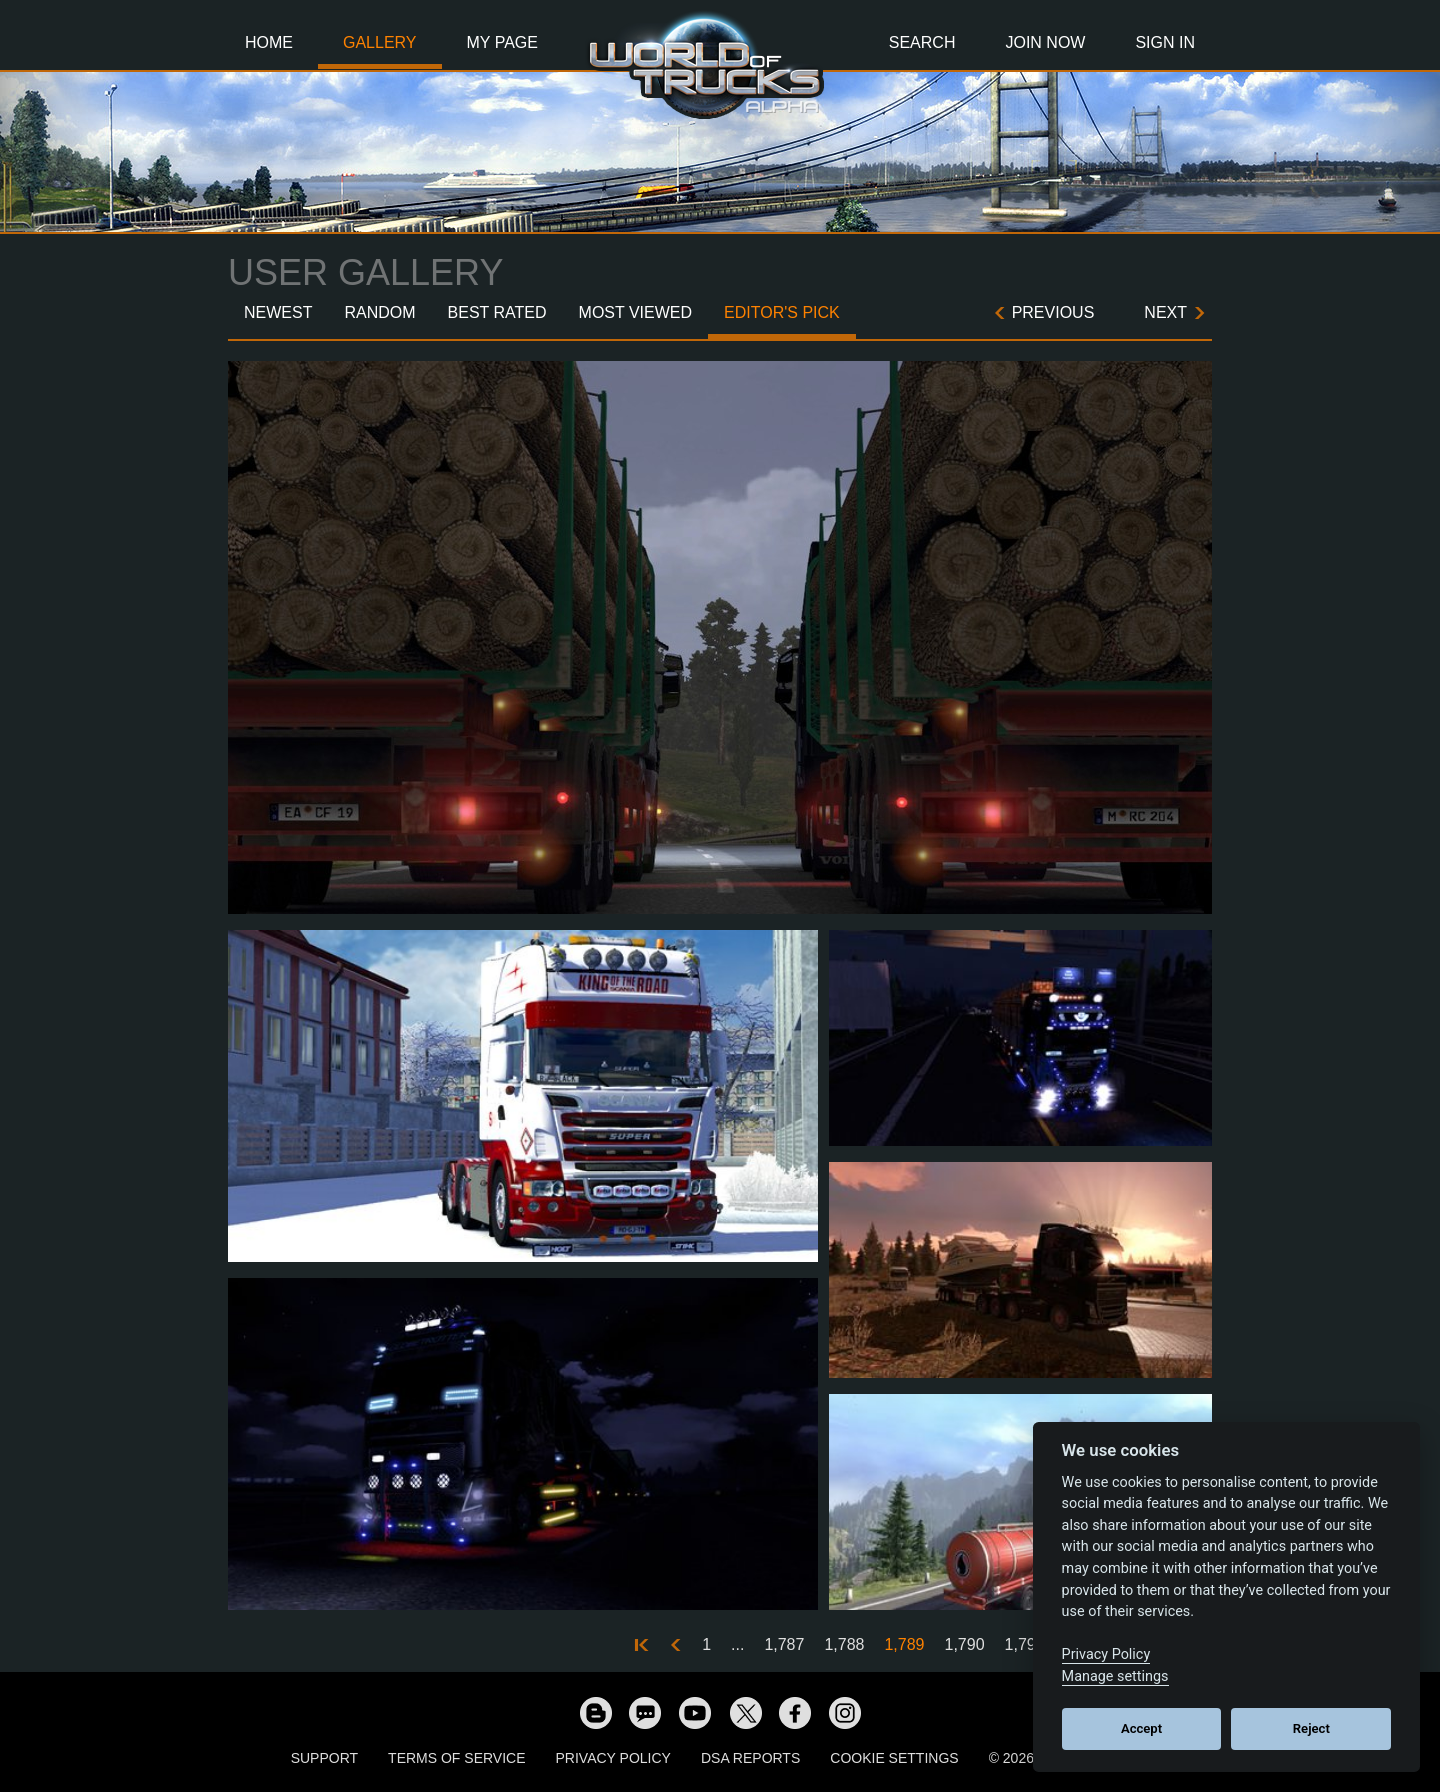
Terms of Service (456, 1758)
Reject (1311, 1728)
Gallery (380, 42)
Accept (1141, 1728)
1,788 (844, 1644)
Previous (1053, 312)
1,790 (965, 1644)
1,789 (904, 1644)
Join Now (1045, 42)
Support (324, 1758)
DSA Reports (750, 1758)
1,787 (784, 1644)
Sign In (1165, 42)
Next (1165, 312)
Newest (278, 312)
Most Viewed (636, 312)
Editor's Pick (782, 312)
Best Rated (497, 312)
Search (922, 42)
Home (269, 42)
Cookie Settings (894, 1758)
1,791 (1025, 1644)
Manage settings (1115, 1676)
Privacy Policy (613, 1758)
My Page (502, 42)
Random (379, 312)
